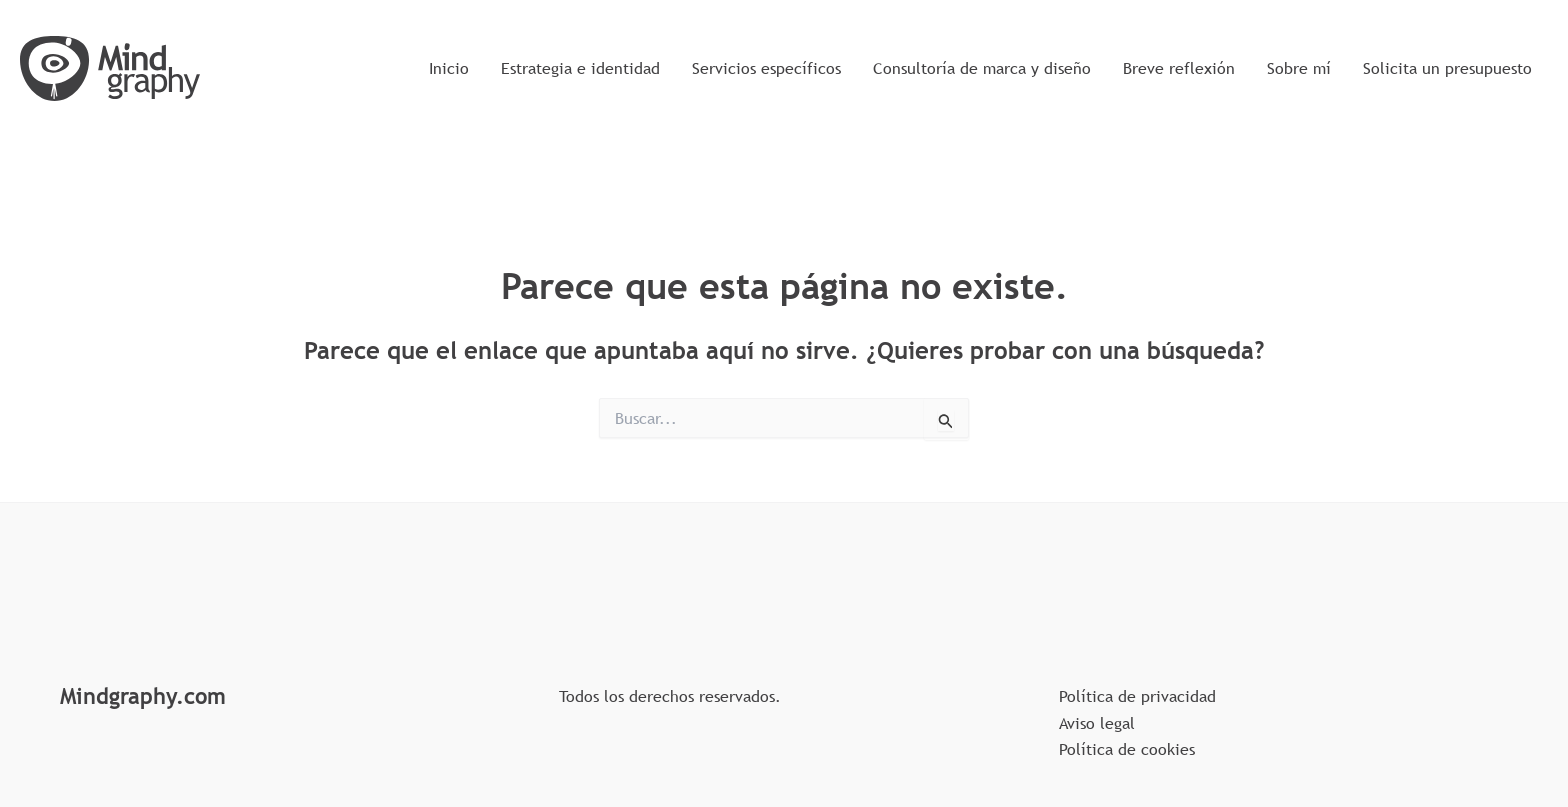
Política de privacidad (1137, 696)
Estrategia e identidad (580, 68)
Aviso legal (1097, 723)
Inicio (449, 68)
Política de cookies (1127, 749)
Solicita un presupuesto (1447, 68)
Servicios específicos (766, 68)
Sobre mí (1299, 68)
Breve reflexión (1179, 68)
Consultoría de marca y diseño (982, 68)
